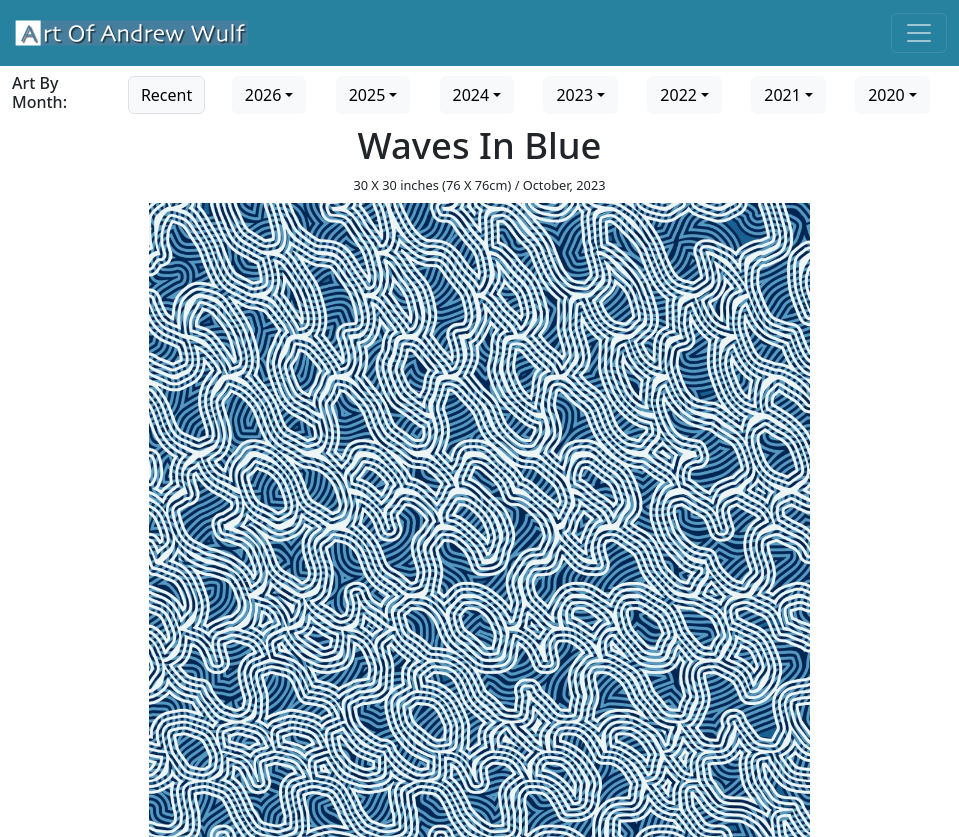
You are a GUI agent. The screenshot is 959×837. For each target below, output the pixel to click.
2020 (886, 95)
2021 (782, 95)
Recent (166, 95)
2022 (678, 95)
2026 (263, 95)
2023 (574, 95)
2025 (367, 95)
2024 (471, 95)
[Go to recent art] (166, 93)
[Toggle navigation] (919, 33)
